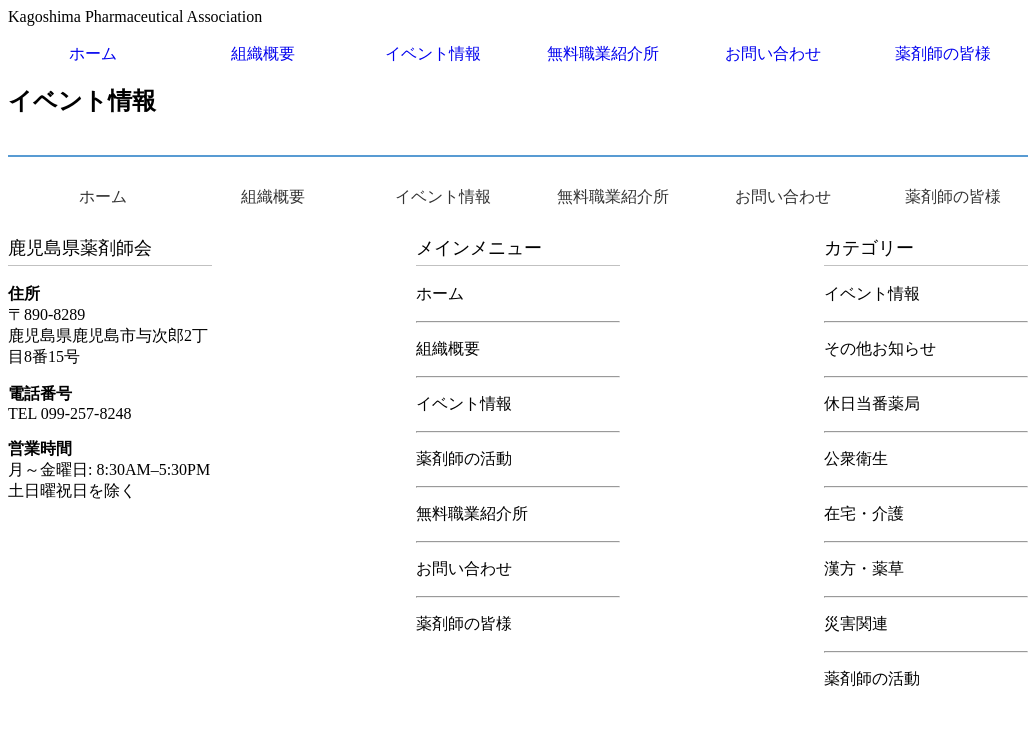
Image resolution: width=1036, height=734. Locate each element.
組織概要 (263, 53)
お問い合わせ (773, 53)
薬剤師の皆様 (943, 53)
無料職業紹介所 (603, 53)
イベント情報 (433, 53)
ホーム (93, 53)
